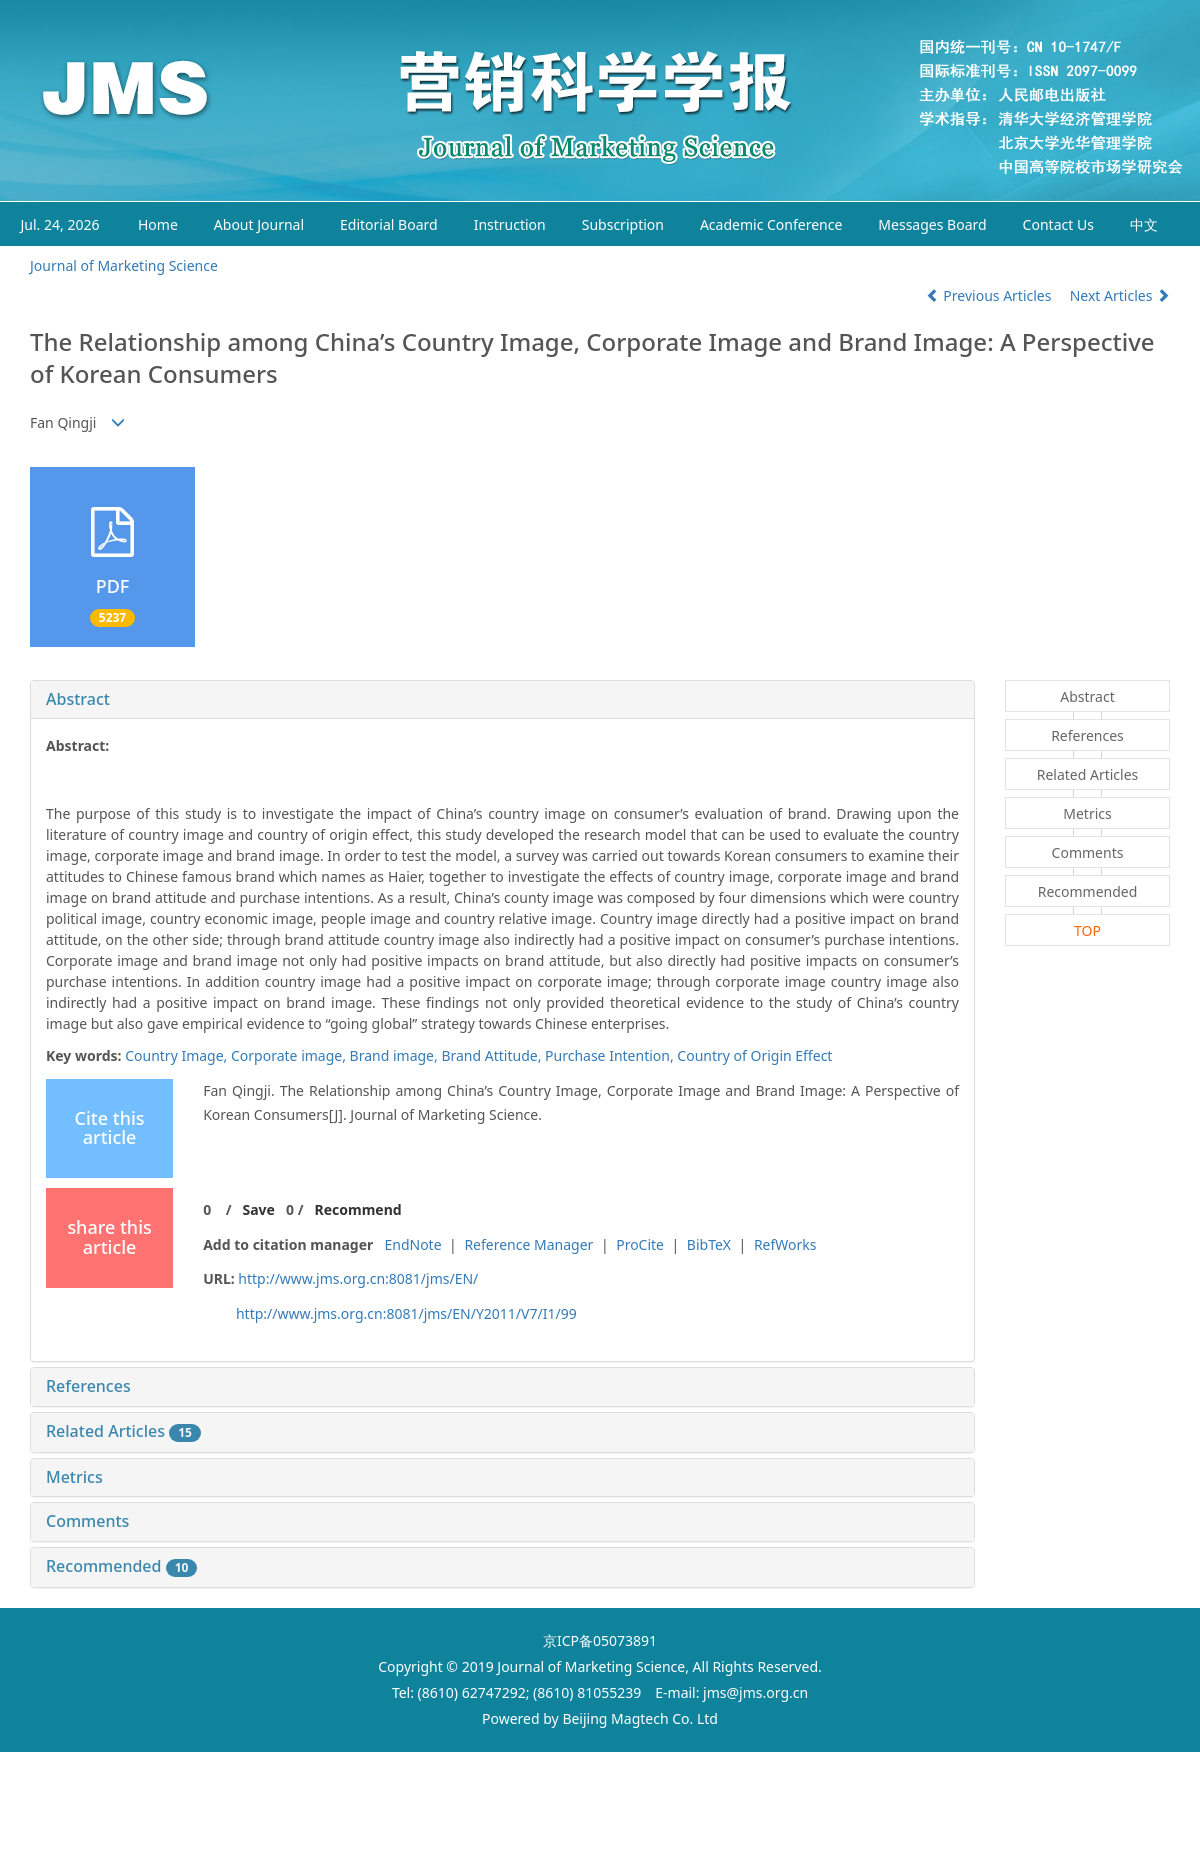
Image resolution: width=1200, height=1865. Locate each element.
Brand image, (396, 1055)
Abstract (78, 699)
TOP (1087, 930)
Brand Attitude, (493, 1055)
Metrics (74, 1477)
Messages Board (932, 224)
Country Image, (178, 1055)
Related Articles (123, 1431)
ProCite (640, 1244)
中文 (1144, 224)
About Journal (259, 224)
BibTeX (709, 1244)
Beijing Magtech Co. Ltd (640, 1718)
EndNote (412, 1244)
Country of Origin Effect (754, 1055)
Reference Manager (528, 1244)
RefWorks (785, 1244)
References (88, 1386)
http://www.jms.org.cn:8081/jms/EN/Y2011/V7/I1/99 (406, 1313)
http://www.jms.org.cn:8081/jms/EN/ (358, 1278)
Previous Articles (990, 295)
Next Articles (1120, 295)
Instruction (510, 224)
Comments (87, 1521)
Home (158, 224)
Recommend (358, 1209)
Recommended (121, 1566)
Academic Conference (771, 224)
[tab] (502, 700)
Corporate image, (290, 1055)
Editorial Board (389, 224)
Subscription (623, 224)
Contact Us (1058, 224)
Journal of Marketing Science (124, 265)
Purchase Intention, (611, 1055)
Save (258, 1209)
